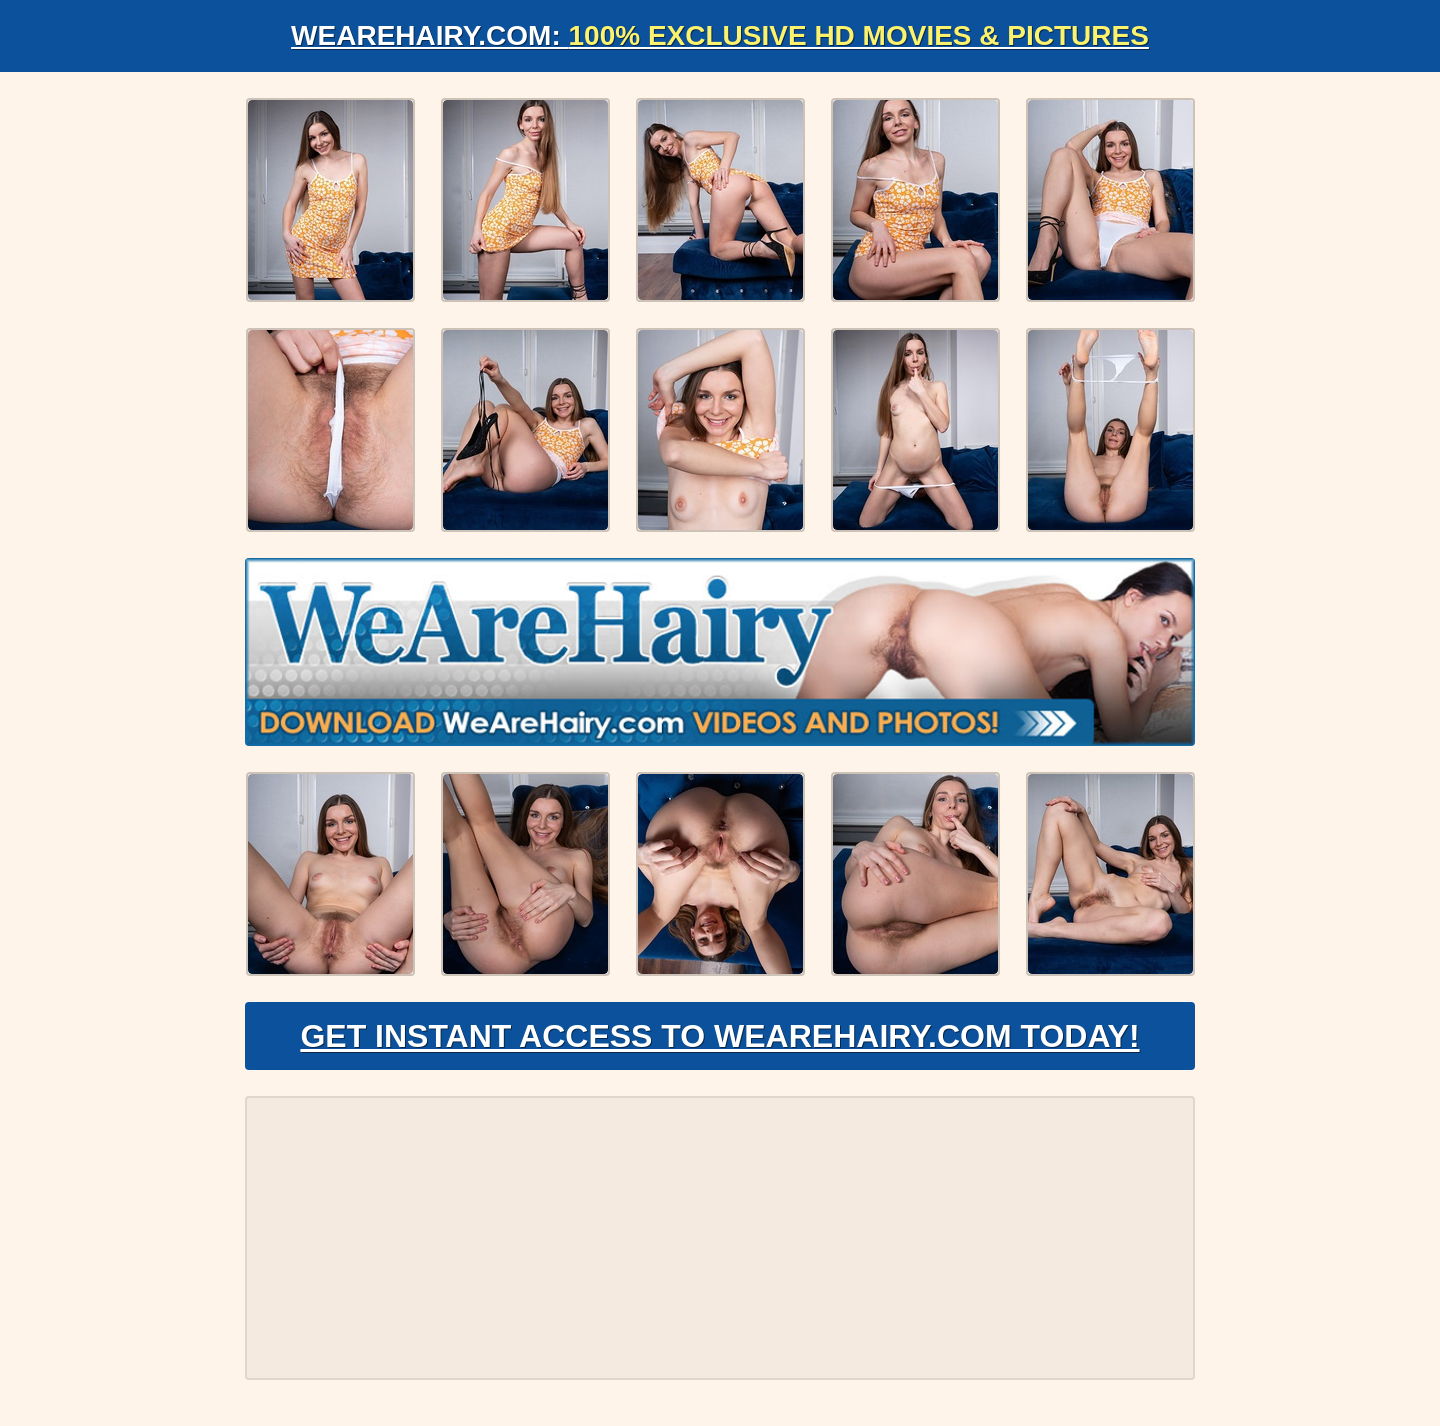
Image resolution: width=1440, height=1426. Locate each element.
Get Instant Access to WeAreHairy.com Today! (719, 1036)
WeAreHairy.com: (720, 35)
